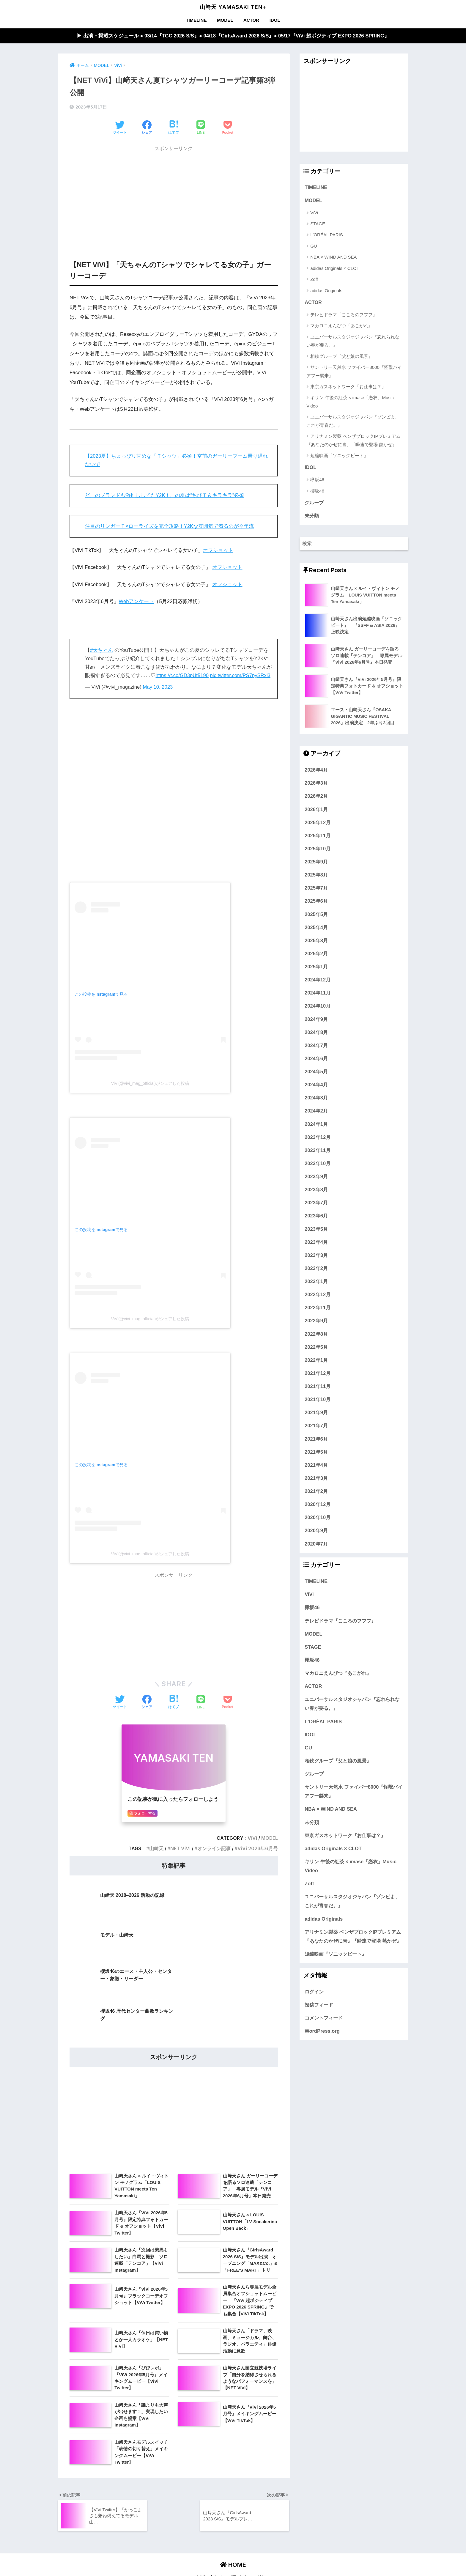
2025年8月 (316, 875)
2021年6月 (316, 1439)
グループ (314, 503)
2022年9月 (316, 1321)
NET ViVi (180, 1848)
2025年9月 (316, 862)
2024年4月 (316, 1085)
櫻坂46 (317, 491)
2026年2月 (316, 797)
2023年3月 (316, 1255)
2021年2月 (316, 1492)
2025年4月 (316, 928)
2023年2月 (316, 1269)
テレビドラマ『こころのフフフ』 (343, 314)
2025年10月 (317, 849)
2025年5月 (316, 915)
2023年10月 (317, 1164)
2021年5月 (316, 1452)
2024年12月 (317, 980)
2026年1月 (316, 810)
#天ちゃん (101, 650)
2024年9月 (316, 1019)
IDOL (275, 20)
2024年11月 (317, 993)
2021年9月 (316, 1413)
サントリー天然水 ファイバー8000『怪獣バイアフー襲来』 (354, 371)
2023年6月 (316, 1216)
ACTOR (251, 20)
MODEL (225, 20)
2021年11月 (317, 1387)
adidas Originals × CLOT (334, 268)
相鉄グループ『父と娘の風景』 (341, 356)
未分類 (312, 516)
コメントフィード (324, 2018)
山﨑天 (156, 1848)
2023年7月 (316, 1203)
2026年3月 (316, 783)
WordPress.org (322, 2031)
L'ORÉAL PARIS (326, 234)
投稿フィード (319, 2005)
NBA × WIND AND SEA (333, 257)
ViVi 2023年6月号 (257, 1848)
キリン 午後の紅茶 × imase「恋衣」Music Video (349, 402)
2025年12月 (317, 823)
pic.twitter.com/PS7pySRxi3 (240, 676)
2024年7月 (316, 1046)
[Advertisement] (174, 197)
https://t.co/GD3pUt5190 (182, 676)
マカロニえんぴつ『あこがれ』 (341, 326)
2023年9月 (316, 1177)
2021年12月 (317, 1373)
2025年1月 (316, 967)
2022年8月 (316, 1334)
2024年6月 (316, 1059)
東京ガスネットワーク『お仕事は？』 (348, 386)
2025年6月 (316, 901)
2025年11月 (317, 836)
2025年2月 (316, 954)
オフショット (218, 550)
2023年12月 (317, 1137)
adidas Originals (326, 290)
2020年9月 (316, 1531)
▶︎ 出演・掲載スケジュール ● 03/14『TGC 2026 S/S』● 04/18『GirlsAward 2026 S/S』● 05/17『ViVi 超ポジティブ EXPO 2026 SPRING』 (233, 36)
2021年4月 (316, 1465)
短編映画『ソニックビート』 (339, 455)
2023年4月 (316, 1242)
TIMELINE (196, 20)
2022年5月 (316, 1347)
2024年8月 (316, 1033)
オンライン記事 (214, 1848)
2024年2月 (316, 1111)
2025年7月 (316, 888)
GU (313, 246)
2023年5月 (316, 1229)
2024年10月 (317, 1006)
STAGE (317, 223)
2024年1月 (316, 1124)
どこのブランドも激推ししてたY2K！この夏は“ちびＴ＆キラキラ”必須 (164, 495)
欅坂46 (317, 480)
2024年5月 (316, 1072)
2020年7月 (316, 1544)
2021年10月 (317, 1400)
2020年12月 (317, 1505)
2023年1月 (316, 1282)
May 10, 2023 (158, 687)
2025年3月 (316, 941)
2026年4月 (316, 770)
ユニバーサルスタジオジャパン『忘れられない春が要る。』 (352, 341)
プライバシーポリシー (250, 2498)
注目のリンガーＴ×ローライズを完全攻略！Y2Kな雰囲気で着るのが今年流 (169, 526)
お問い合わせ (209, 2498)
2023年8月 (316, 1190)
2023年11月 (317, 1151)
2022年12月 (317, 1295)
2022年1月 (316, 1360)
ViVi (252, 1838)
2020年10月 (317, 1518)
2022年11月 (317, 1308)
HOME (233, 2486)
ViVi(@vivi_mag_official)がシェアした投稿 (150, 1083)
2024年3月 (316, 1098)
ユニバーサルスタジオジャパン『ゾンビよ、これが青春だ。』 (352, 421)
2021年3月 (316, 1478)
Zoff (314, 279)
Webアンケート (136, 602)
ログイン (314, 1992)
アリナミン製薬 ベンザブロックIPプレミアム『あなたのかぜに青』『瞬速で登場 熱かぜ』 (353, 440)
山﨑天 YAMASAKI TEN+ (233, 7)
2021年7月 (316, 1426)
